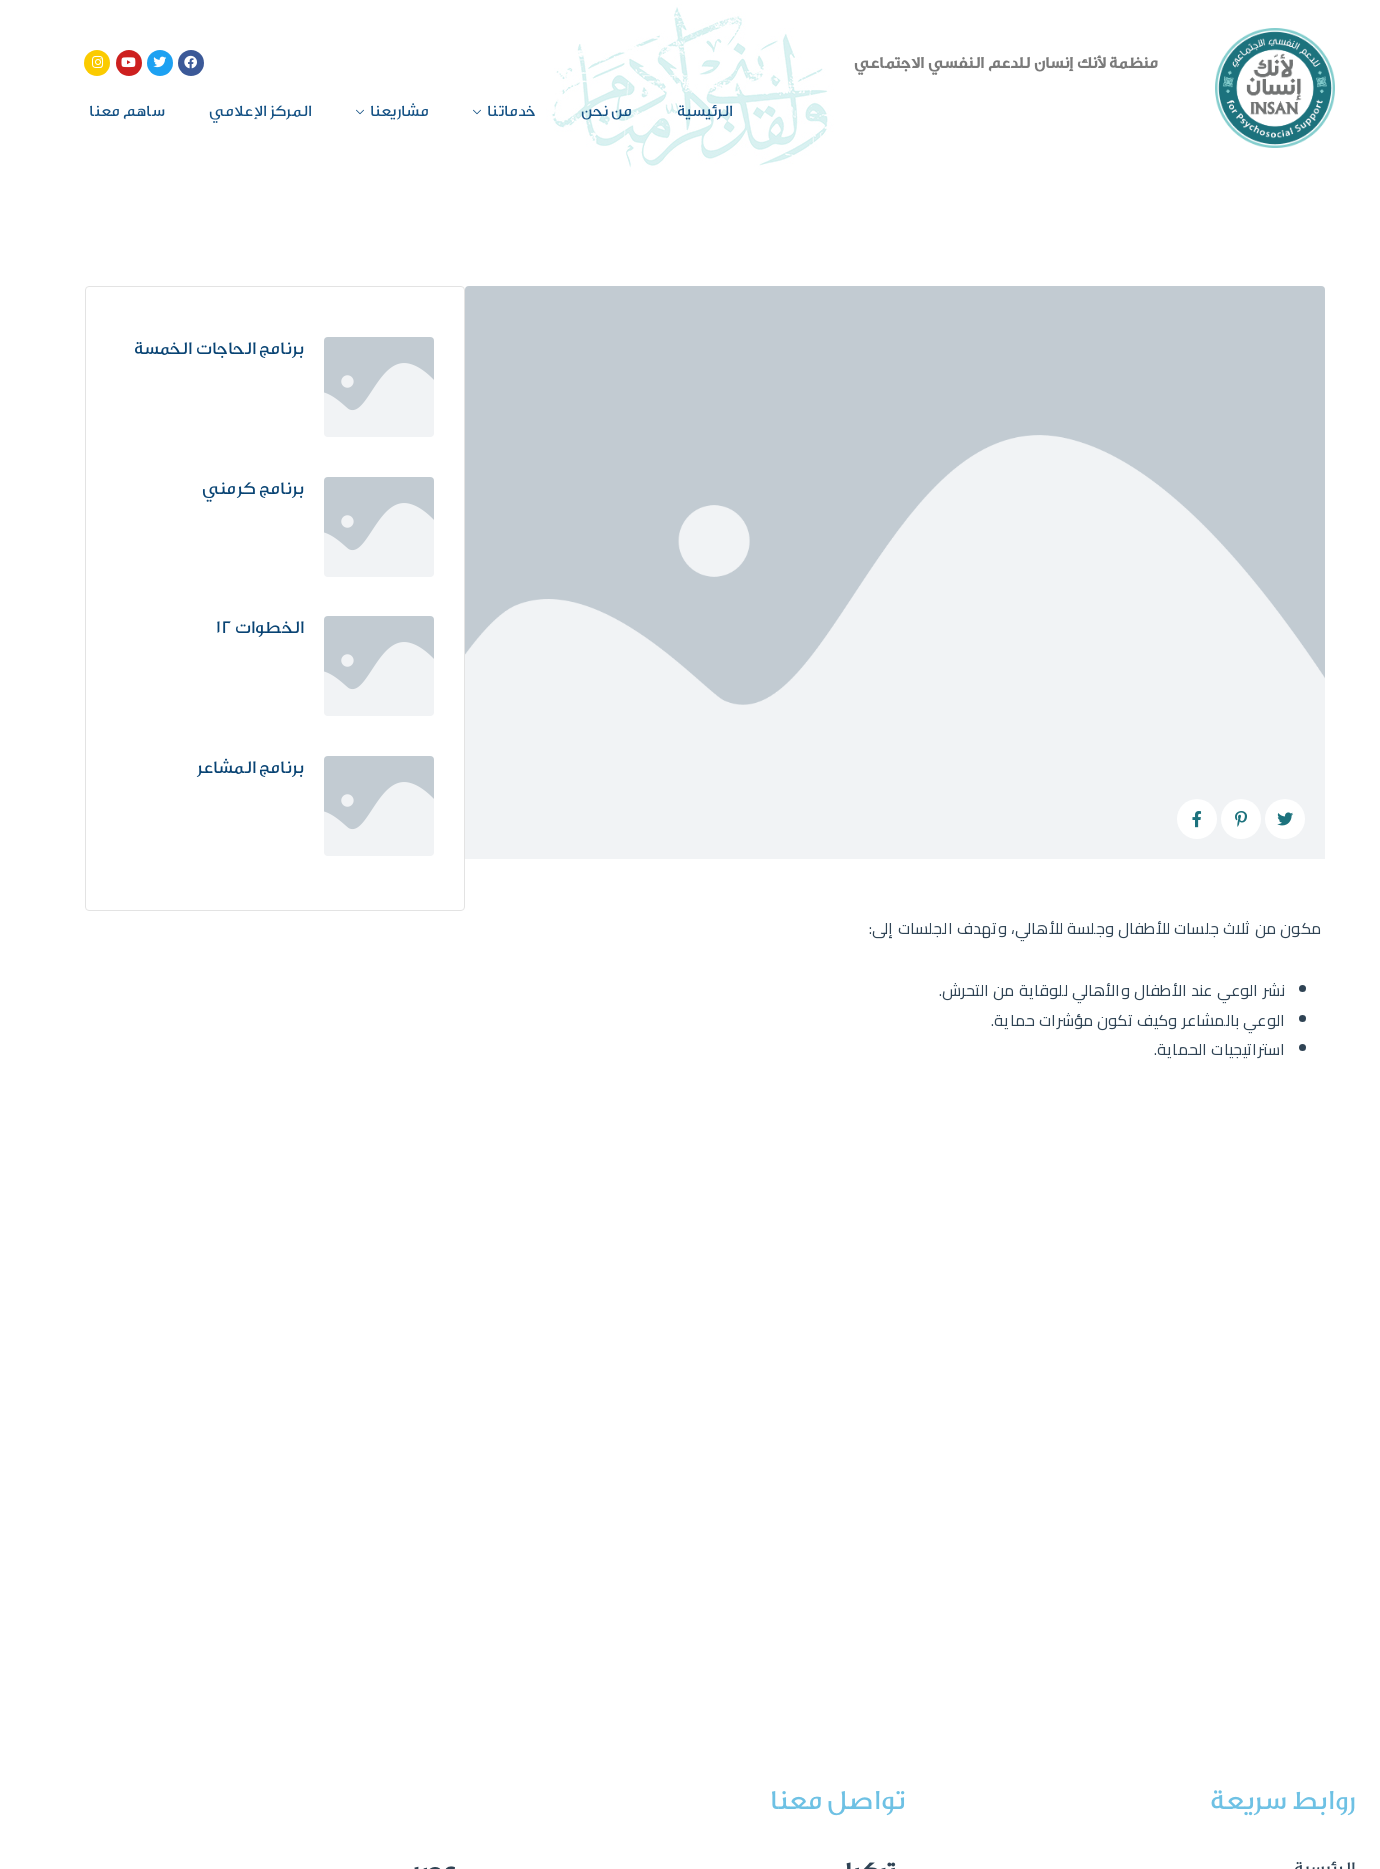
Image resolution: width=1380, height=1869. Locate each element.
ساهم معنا (126, 111)
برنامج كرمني (253, 488)
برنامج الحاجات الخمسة (219, 348)
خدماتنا (511, 111)
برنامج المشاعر (250, 767)
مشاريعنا (399, 111)
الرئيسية (705, 111)
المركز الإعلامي (260, 111)
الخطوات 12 (260, 627)
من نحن (607, 111)
